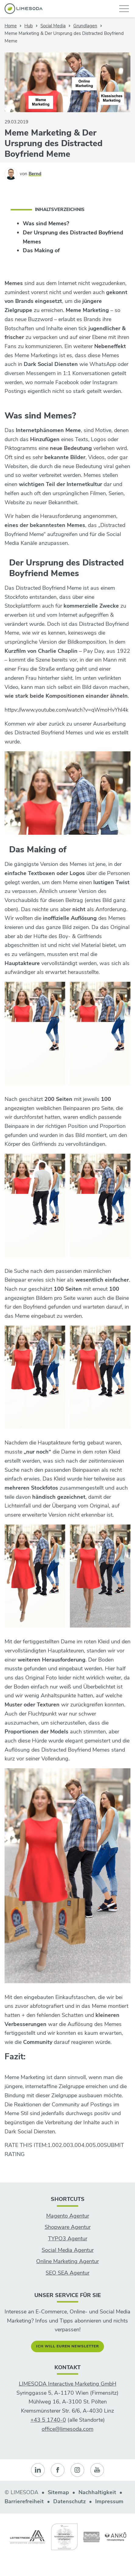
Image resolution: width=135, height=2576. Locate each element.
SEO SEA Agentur (67, 2272)
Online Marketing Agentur (67, 2261)
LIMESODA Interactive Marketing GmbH (67, 2383)
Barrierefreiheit (24, 2501)
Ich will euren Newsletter (67, 2346)
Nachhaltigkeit (97, 2492)
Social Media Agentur (68, 2250)
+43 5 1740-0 (48, 2419)
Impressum (109, 2501)
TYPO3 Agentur (67, 2238)
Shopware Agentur (68, 2227)
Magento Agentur (67, 2215)
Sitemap (58, 2492)
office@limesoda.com (67, 2429)
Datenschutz (69, 2501)
